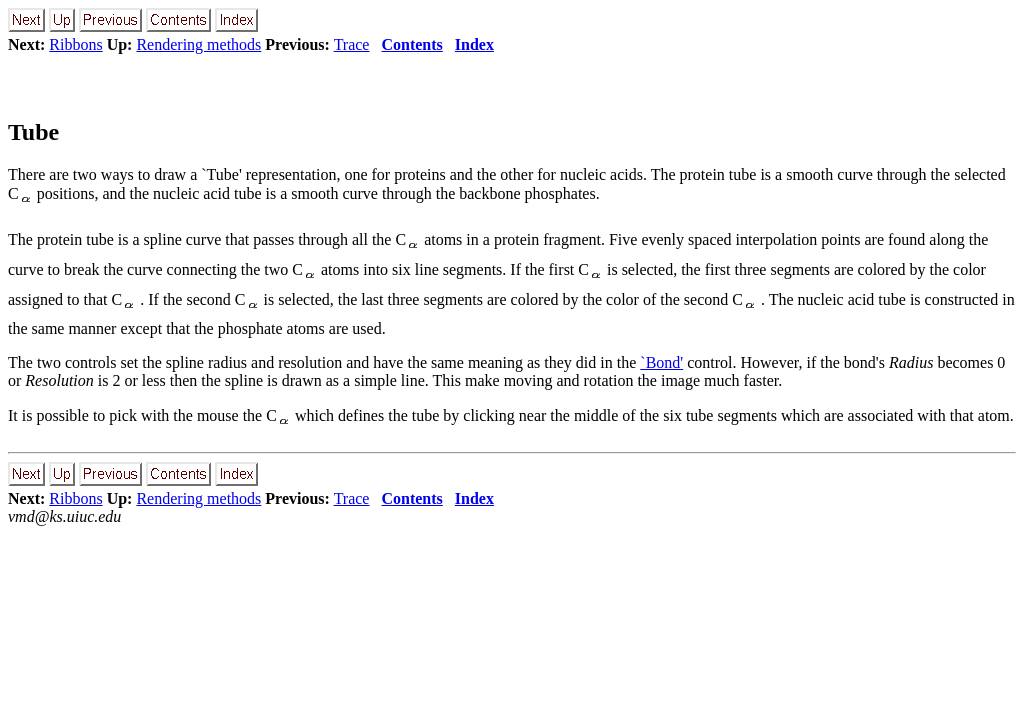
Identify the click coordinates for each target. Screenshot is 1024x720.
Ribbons (75, 44)
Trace (352, 44)
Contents (411, 44)
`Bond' (661, 362)
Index (474, 44)
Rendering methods (198, 44)
